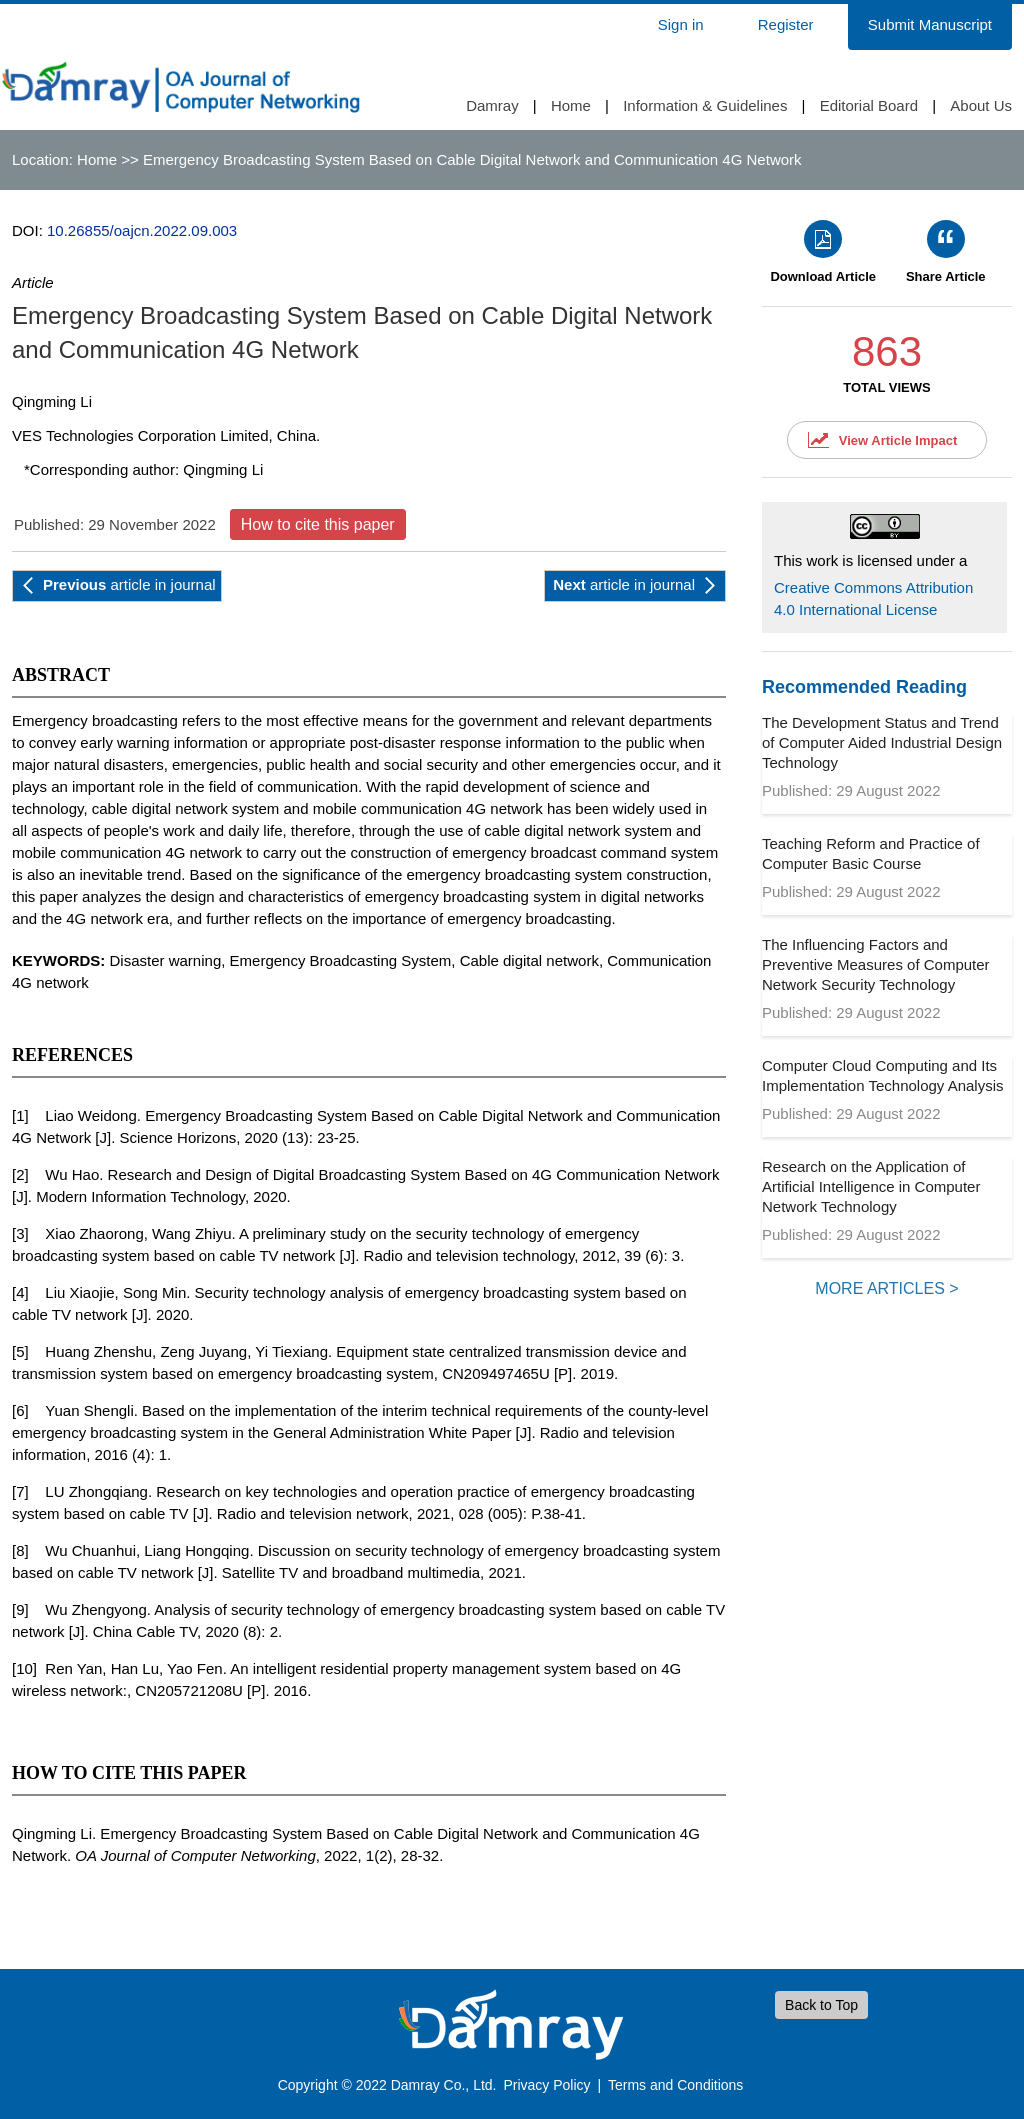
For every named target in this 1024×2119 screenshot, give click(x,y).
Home (571, 105)
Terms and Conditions (675, 2085)
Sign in (681, 24)
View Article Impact (898, 440)
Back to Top (821, 2005)
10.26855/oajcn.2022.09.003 (142, 230)
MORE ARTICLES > (886, 1288)
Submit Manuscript (930, 24)
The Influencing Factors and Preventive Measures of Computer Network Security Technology (876, 964)
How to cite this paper (318, 524)
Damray (492, 105)
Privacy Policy (546, 2085)
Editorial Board (869, 105)
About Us (981, 105)
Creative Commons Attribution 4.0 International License (873, 598)
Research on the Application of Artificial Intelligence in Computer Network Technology (871, 1186)
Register (786, 24)
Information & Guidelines (705, 105)
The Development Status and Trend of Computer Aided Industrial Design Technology (882, 742)
